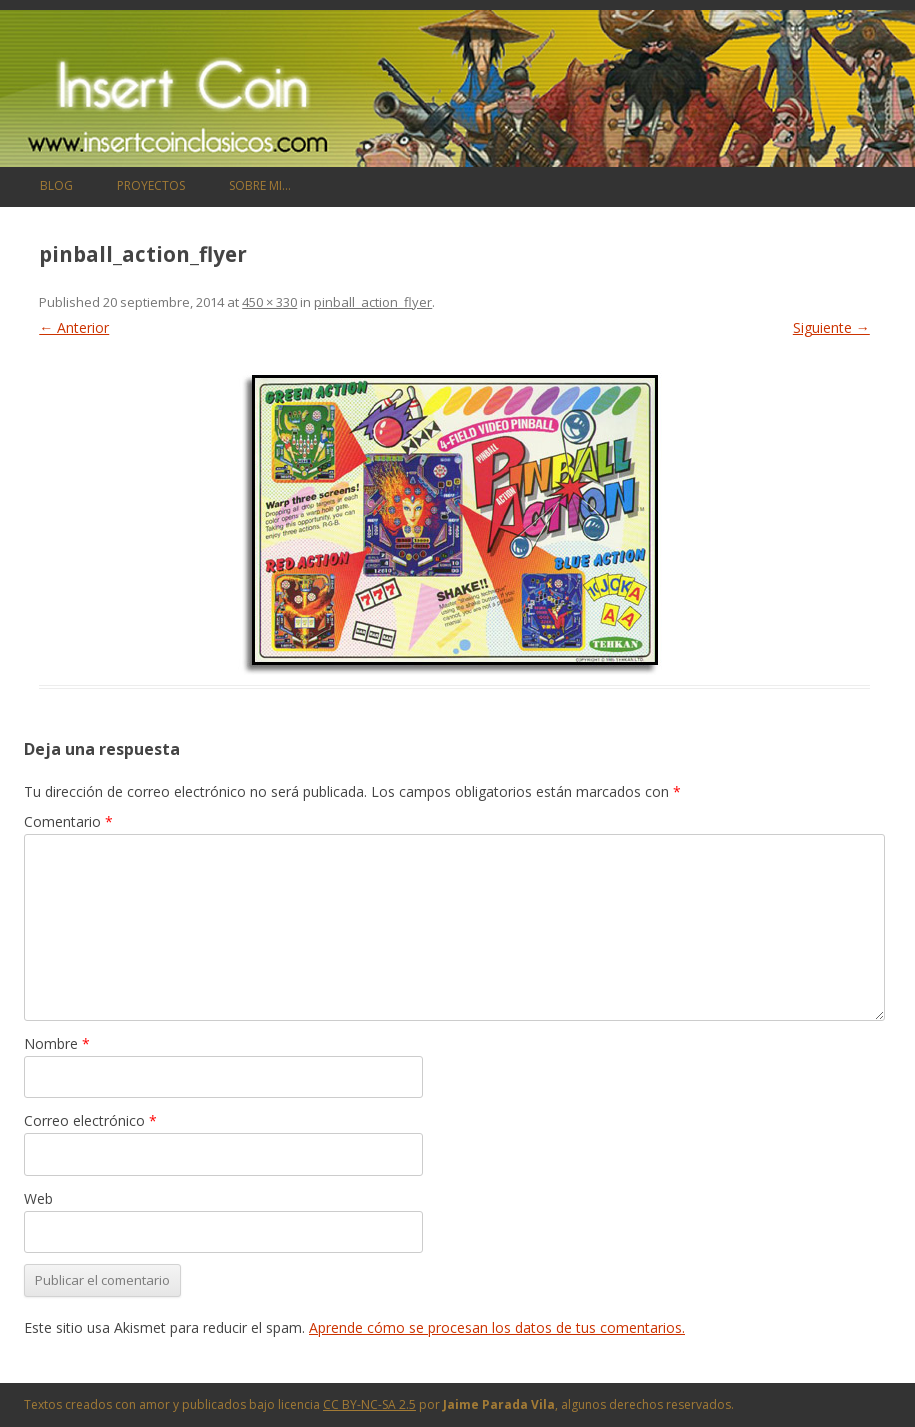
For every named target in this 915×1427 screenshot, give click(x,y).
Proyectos (151, 185)
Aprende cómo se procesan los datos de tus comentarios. (497, 1327)
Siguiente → (831, 327)
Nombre (57, 1043)
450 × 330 (269, 302)
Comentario (68, 821)
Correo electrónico (90, 1120)
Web (38, 1198)
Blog (56, 185)
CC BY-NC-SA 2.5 (369, 1404)
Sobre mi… (260, 185)
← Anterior (74, 327)
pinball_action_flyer (373, 302)
